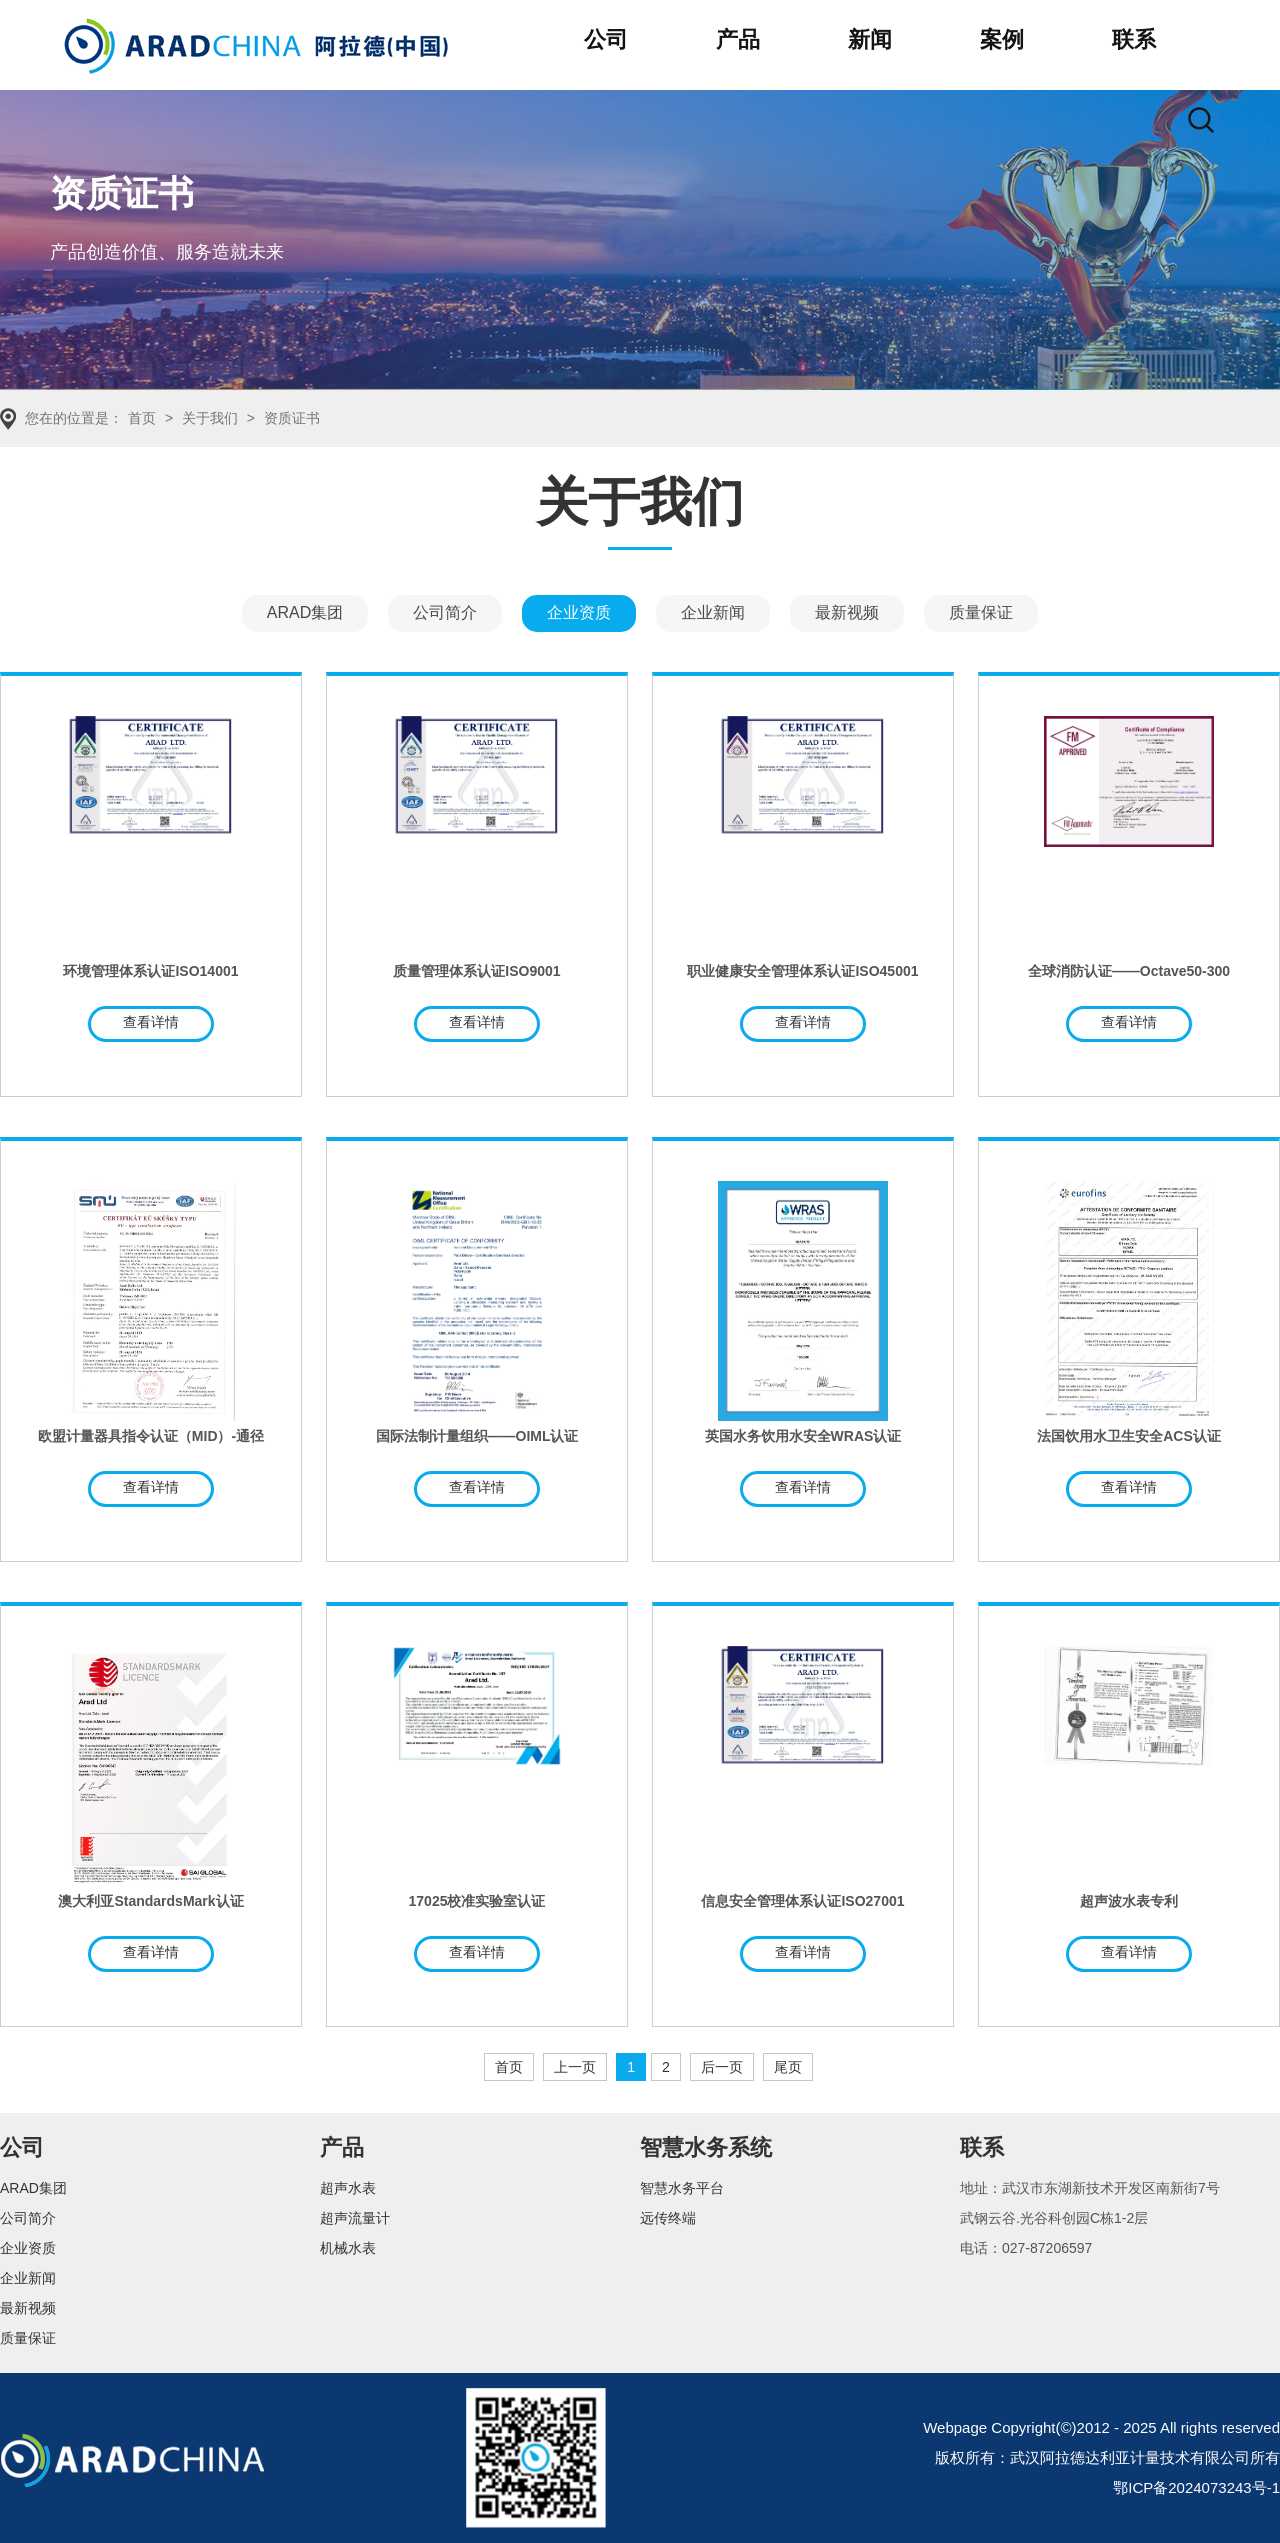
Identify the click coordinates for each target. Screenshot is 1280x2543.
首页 (142, 418)
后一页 (722, 2067)
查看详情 (151, 1022)
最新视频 (847, 612)
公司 (606, 39)
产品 (738, 39)
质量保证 (981, 612)
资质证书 (292, 418)
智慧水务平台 (682, 2188)
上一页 (575, 2067)
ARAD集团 (305, 612)
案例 (1002, 39)
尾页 (788, 2067)
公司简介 (445, 612)
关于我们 (210, 418)
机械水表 (348, 2248)
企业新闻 (713, 612)
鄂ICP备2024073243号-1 (1196, 2487)
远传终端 (668, 2218)
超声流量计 (355, 2218)
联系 (1134, 39)
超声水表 (348, 2188)
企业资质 (579, 612)
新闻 (870, 39)
